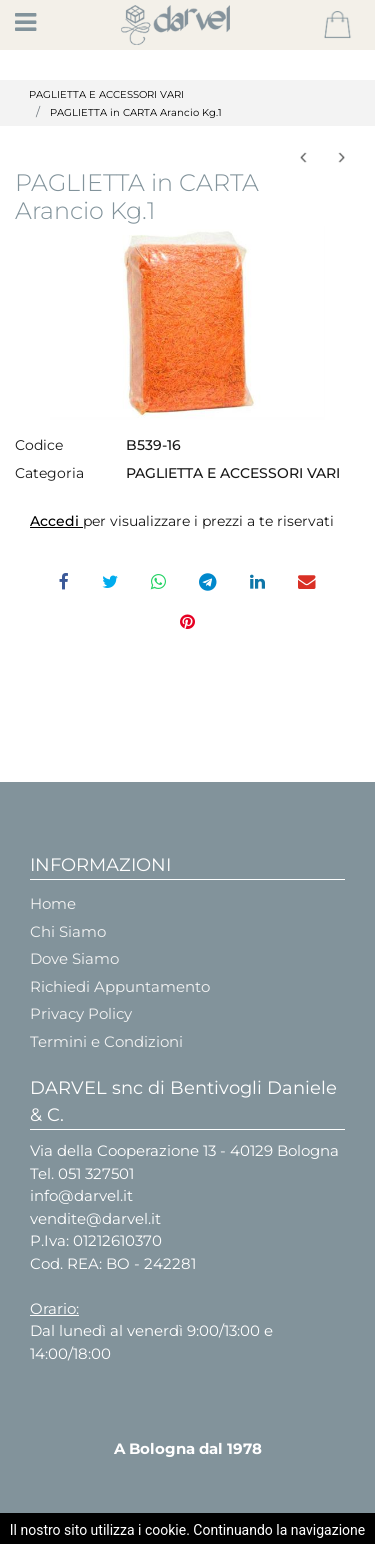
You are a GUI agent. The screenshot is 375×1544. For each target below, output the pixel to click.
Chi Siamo (68, 931)
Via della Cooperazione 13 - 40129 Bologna (184, 1150)
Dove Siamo (74, 958)
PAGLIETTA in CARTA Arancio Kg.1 (136, 112)
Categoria (49, 473)
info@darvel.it (81, 1195)
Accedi (56, 521)
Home (53, 903)
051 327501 (96, 1173)
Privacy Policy (81, 1013)
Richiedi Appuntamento (120, 986)
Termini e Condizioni (106, 1041)
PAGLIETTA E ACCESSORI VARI (106, 94)
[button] (337, 25)
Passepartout (237, 1526)
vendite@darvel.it (95, 1218)
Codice (39, 445)
